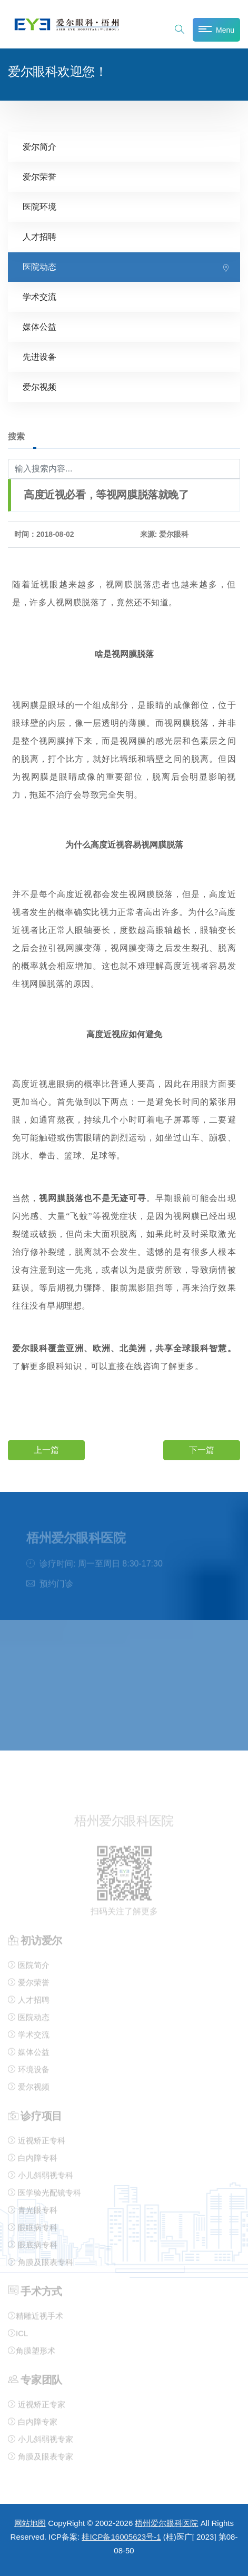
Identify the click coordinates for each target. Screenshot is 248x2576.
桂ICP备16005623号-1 (121, 2536)
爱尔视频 (39, 386)
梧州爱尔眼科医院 (166, 2523)
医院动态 (39, 266)
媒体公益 (39, 326)
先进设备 (39, 356)
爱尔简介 (39, 146)
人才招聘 (39, 236)
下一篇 (201, 1449)
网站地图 (30, 2523)
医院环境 (39, 206)
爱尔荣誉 (39, 176)
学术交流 (39, 296)
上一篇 (46, 1449)
